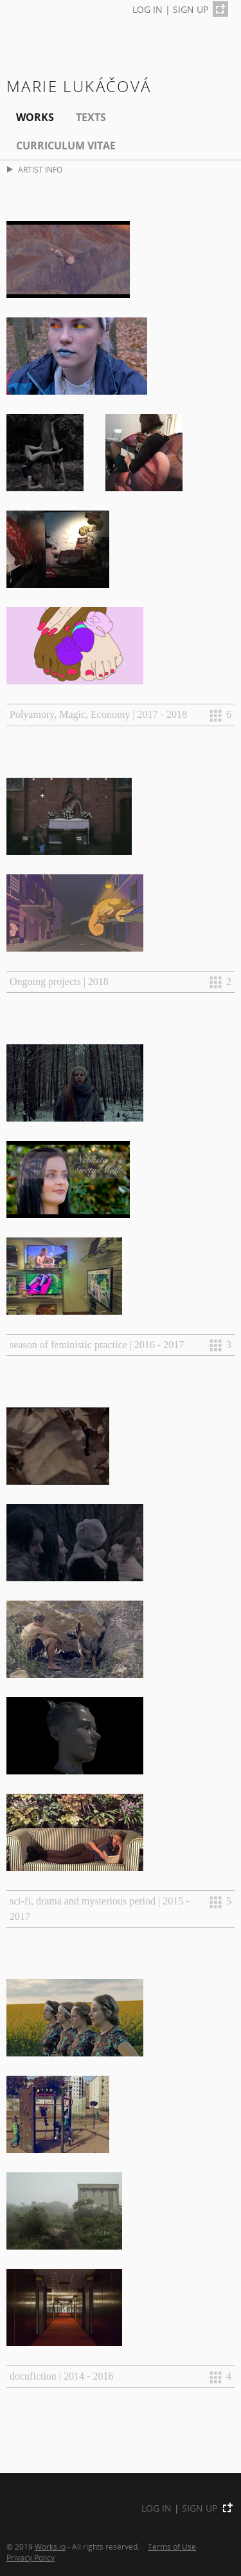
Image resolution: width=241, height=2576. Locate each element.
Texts (91, 117)
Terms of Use (172, 2546)
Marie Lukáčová (79, 86)
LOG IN (147, 9)
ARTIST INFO (34, 169)
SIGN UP (190, 9)
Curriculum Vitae (66, 145)
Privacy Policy (30, 2557)
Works (35, 117)
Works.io (50, 2546)
